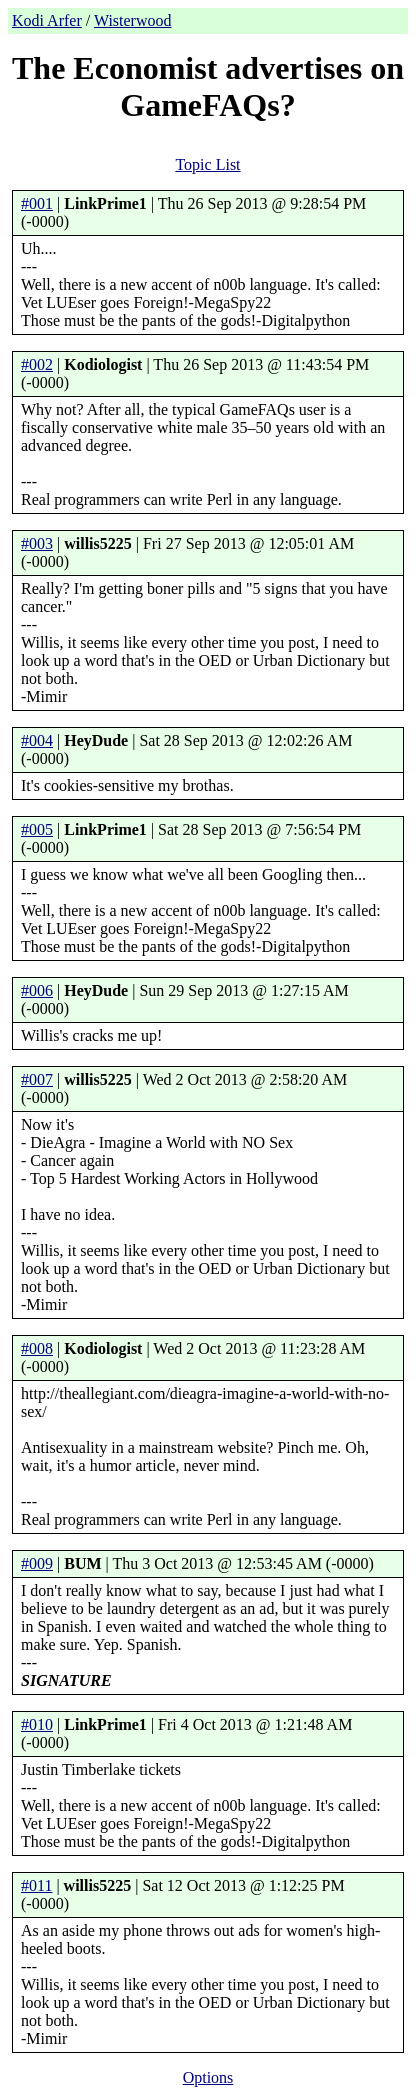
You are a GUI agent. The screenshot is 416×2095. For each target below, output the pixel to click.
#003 (37, 543)
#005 (37, 829)
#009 (37, 1563)
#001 (37, 203)
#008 (37, 1348)
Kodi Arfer (47, 20)
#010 (37, 1724)
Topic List (207, 164)
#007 (37, 1079)
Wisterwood (133, 20)
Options (208, 2077)
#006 (37, 990)
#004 (37, 740)
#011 (36, 1885)
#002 (37, 364)
